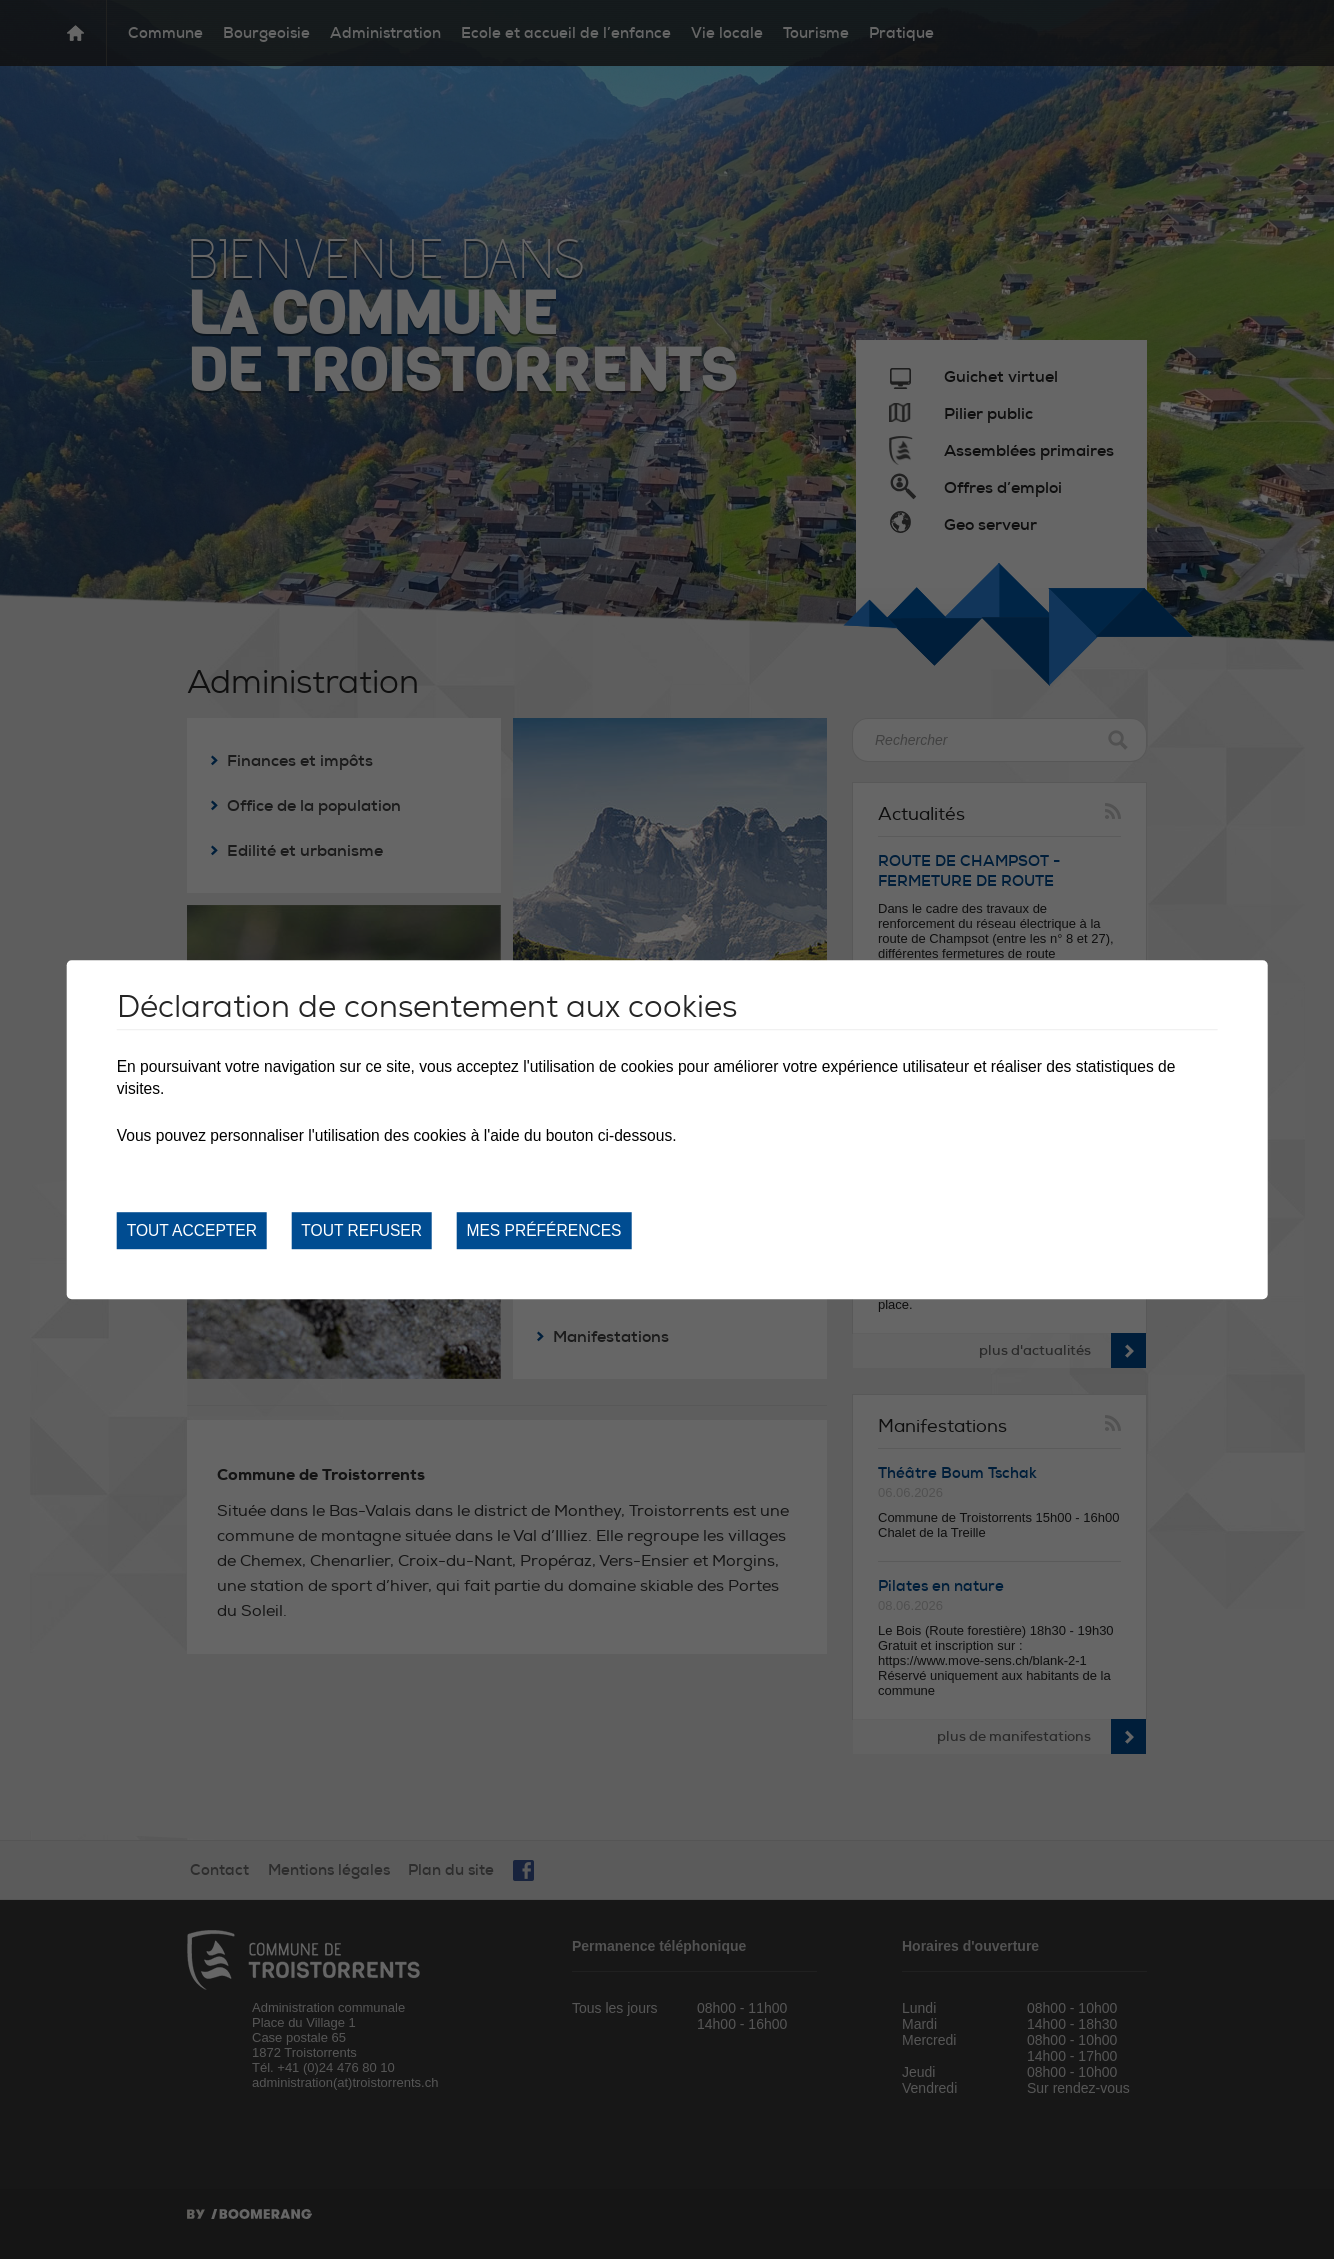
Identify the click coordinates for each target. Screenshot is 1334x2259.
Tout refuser (361, 1230)
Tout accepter (192, 1230)
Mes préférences (543, 1230)
